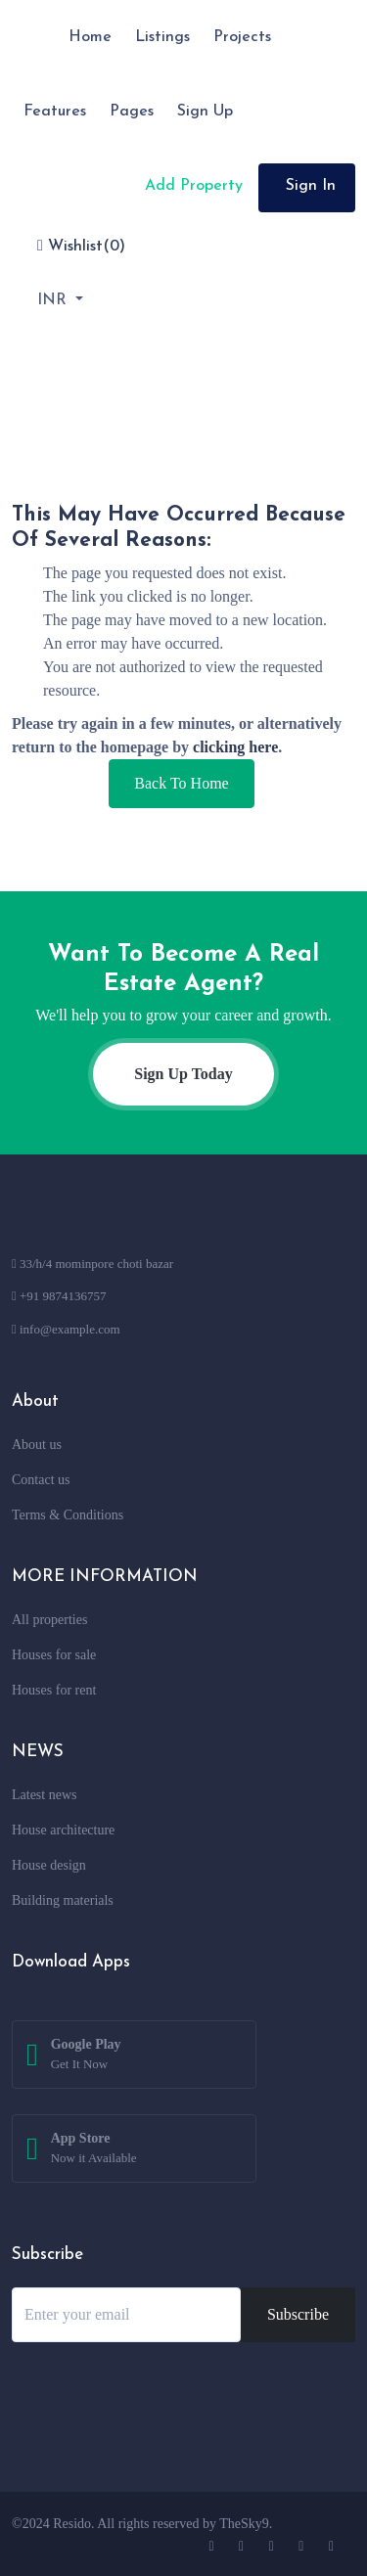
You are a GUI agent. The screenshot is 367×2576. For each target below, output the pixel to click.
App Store (94, 2149)
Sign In (311, 186)
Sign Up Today (183, 1073)
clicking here (235, 747)
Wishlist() (81, 246)
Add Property (191, 186)
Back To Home (181, 783)
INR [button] (54, 300)
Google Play (86, 2055)
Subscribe (298, 2314)
